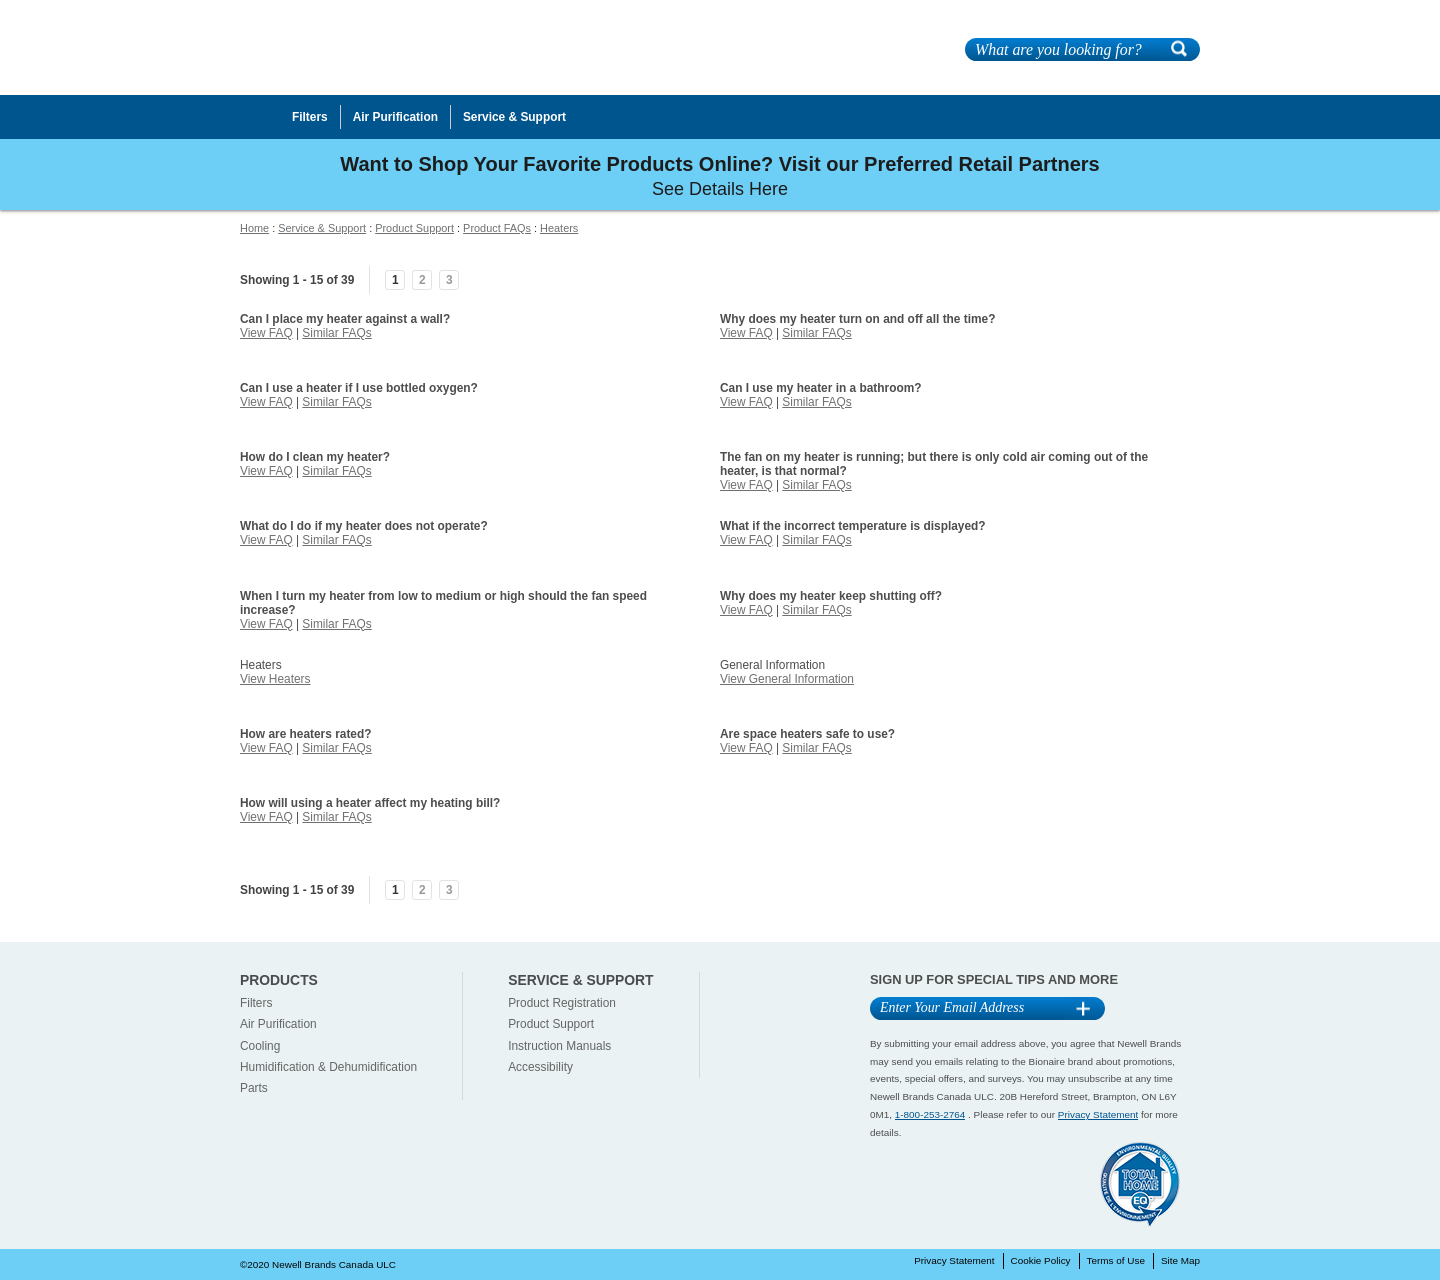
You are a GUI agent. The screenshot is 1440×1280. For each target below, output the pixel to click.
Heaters (559, 228)
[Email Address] (967, 1008)
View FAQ (266, 333)
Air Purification (278, 1024)
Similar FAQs (336, 333)
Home (254, 228)
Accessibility (540, 1067)
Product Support (414, 228)
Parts (254, 1088)
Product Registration (562, 1003)
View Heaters (275, 679)
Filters (256, 1003)
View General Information (787, 679)
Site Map (1180, 1260)
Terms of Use (1116, 1260)
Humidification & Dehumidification (328, 1067)
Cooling (260, 1046)
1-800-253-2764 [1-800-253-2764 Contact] (930, 1114)
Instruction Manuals (559, 1046)
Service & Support (322, 228)
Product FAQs (497, 228)
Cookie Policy (1041, 1260)
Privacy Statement (1098, 1114)
